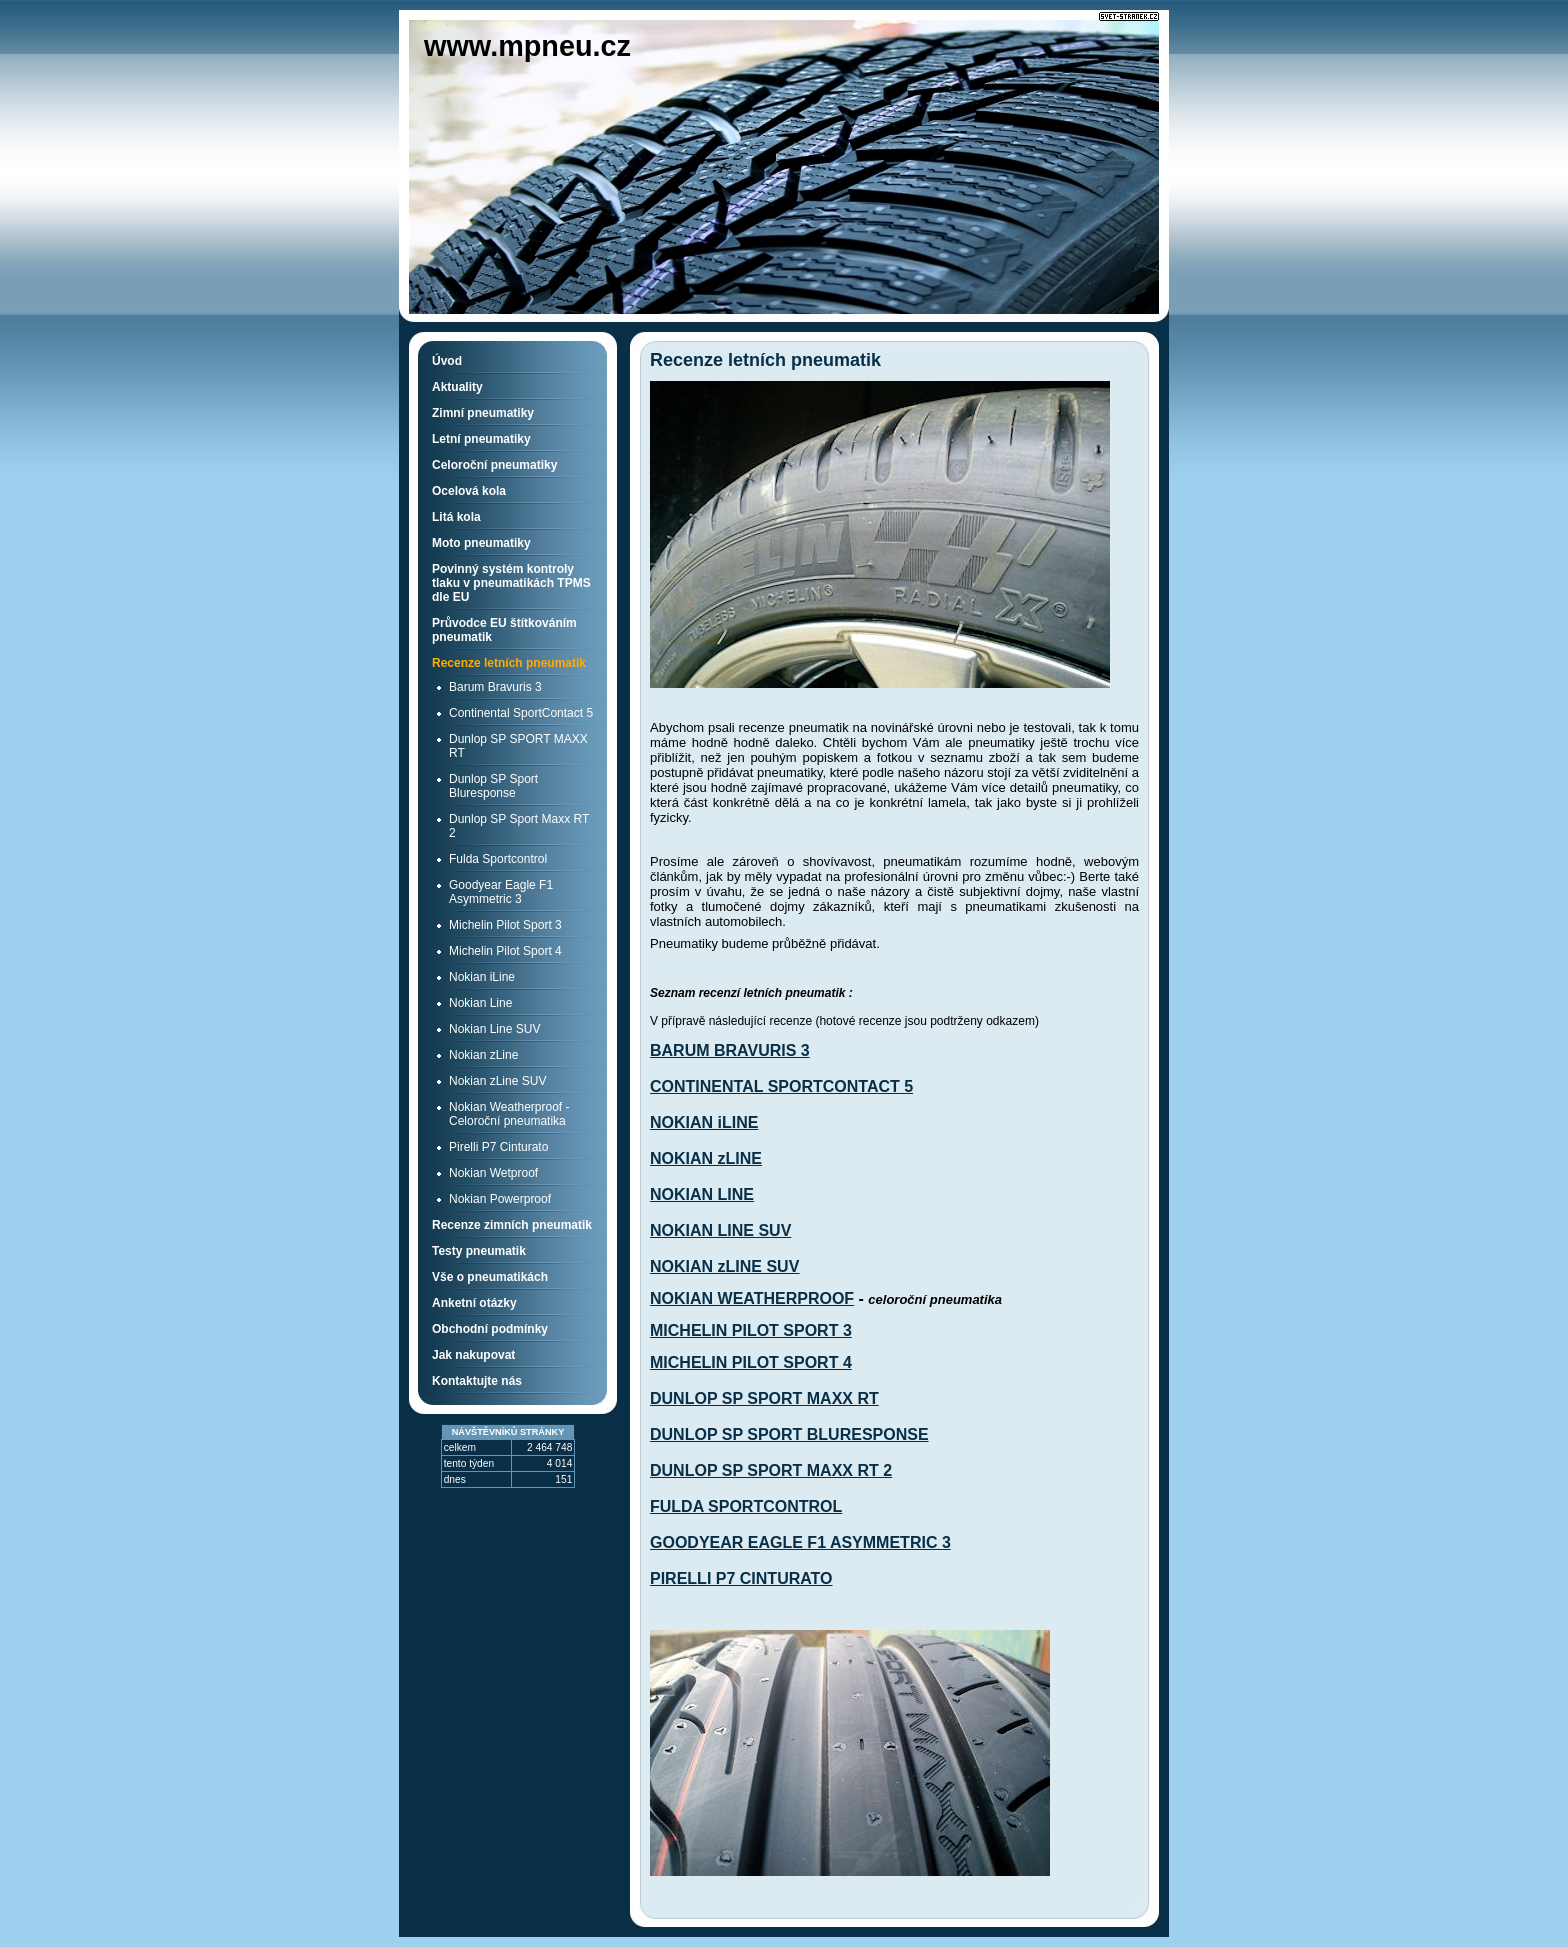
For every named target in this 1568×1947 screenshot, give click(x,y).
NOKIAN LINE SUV (720, 1230)
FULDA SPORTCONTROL (746, 1506)
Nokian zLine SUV (497, 1081)
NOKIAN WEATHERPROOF (752, 1298)
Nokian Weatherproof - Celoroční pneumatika (509, 1114)
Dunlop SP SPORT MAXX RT (518, 746)
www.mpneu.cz (527, 46)
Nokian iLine (482, 977)
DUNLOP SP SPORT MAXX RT (764, 1398)
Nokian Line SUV (494, 1029)
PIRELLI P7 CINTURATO (741, 1578)
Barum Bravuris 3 (495, 687)
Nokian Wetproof (493, 1173)
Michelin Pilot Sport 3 (505, 925)
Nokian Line (480, 1003)
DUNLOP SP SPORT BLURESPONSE (789, 1434)
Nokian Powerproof (500, 1199)
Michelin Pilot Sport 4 (505, 951)
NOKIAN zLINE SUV (724, 1266)
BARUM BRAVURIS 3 (730, 1050)
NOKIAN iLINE (704, 1122)
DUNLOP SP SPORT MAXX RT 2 (771, 1470)
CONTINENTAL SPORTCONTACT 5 (781, 1086)
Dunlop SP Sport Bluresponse (493, 786)
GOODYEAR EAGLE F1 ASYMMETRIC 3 (800, 1542)
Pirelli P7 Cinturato (498, 1147)
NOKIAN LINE (702, 1194)
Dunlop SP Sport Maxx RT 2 (519, 826)
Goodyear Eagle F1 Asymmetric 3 (501, 892)
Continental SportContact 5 (521, 713)
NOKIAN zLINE (706, 1158)
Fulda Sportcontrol (498, 859)
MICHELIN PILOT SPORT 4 (751, 1362)
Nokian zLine (483, 1055)
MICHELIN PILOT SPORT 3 (751, 1330)
